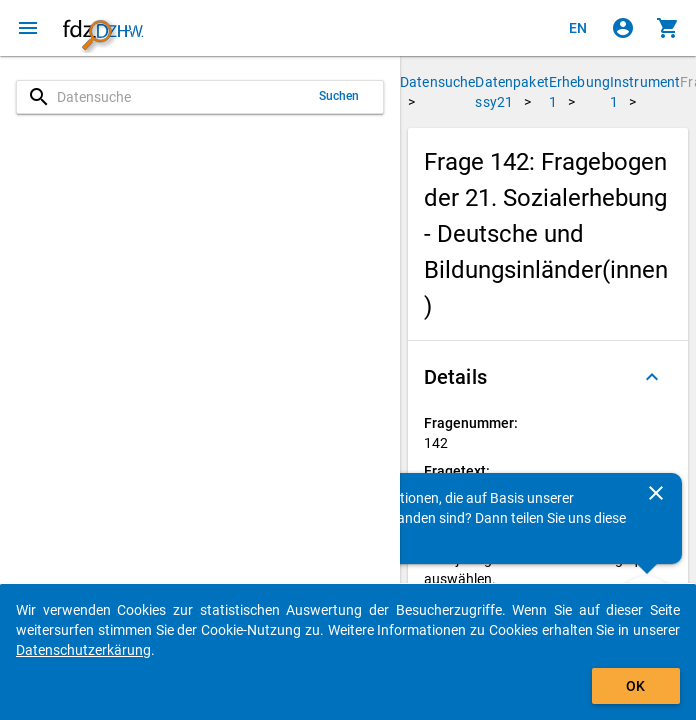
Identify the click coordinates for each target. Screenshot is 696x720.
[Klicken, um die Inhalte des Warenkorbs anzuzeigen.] (668, 28)
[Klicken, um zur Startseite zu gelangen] (103, 28)
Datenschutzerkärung (83, 650)
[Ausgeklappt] (652, 377)
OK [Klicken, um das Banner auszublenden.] (635, 686)
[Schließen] (656, 493)
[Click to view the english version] (578, 28)
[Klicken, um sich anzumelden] (623, 28)
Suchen (339, 96)
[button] (548, 377)
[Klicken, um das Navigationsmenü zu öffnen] (28, 28)
